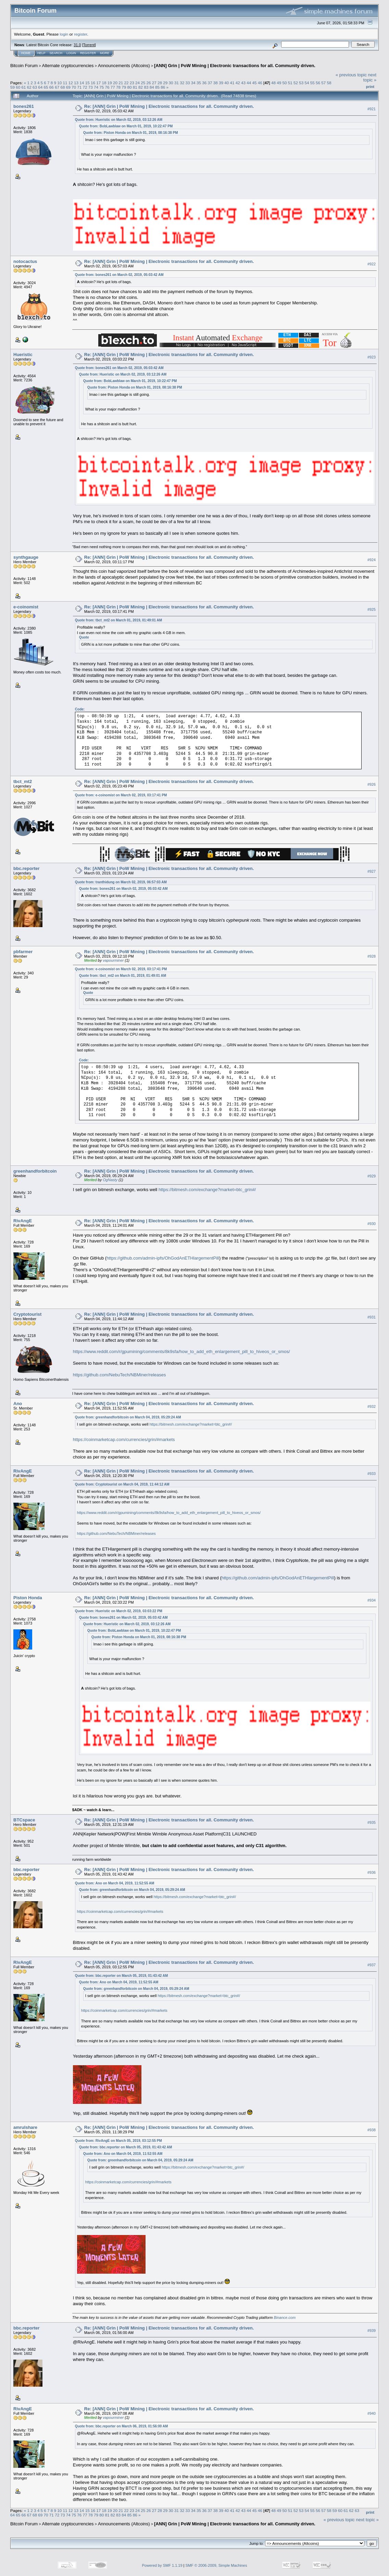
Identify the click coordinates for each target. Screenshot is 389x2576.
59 (12, 87)
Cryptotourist (27, 1314)
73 (90, 87)
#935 (371, 1823)
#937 (371, 1965)
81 (135, 87)
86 (163, 87)
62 (29, 87)
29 (165, 82)
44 (249, 82)
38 (215, 82)
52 (295, 82)
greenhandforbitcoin (35, 1171)
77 (113, 87)
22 (126, 82)
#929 (371, 1176)
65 (46, 87)
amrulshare (25, 2127)
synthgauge (25, 557)
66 (51, 87)
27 (154, 82)
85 (157, 87)
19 (110, 82)
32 (182, 82)
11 (65, 82)
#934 (371, 1600)
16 (93, 82)
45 (254, 82)
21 (120, 82)
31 (176, 82)
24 (137, 82)
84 (152, 87)
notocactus (25, 261)
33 (187, 82)
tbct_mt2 (22, 781)
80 (129, 87)
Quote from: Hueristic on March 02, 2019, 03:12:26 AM (118, 120)
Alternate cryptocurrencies (68, 65)
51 (290, 82)
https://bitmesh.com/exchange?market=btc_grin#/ (207, 1189)
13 (76, 82)
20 (115, 82)
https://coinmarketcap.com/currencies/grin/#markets (124, 1439)
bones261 (23, 106)
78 (118, 87)
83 (146, 87)
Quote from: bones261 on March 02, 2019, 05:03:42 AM (119, 275)
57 (323, 82)
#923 (371, 357)
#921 (371, 109)
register (80, 34)
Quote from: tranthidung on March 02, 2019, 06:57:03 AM (121, 882)
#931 (371, 1317)
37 (210, 82)
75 (101, 87)
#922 (371, 264)
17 (98, 82)
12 (70, 82)
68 (62, 87)
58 (329, 82)
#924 (371, 560)
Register (88, 53)
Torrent (89, 45)
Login (71, 53)
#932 (371, 1406)
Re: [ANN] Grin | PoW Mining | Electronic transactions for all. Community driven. (169, 106)
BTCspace (24, 1819)
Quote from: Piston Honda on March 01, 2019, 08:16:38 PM (130, 133)
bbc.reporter (26, 868)
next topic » (369, 77)
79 (124, 87)
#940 (371, 2413)
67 (57, 87)
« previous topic (351, 74)
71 (79, 87)
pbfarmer (23, 951)
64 (40, 87)
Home (25, 53)
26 (149, 82)
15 (87, 82)
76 (107, 87)
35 (199, 82)
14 (81, 82)
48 (273, 82)
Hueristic (23, 354)
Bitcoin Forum (24, 65)
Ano (17, 1403)
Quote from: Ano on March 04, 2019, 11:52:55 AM (114, 1883)
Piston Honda (27, 1597)
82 (140, 87)
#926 (371, 784)
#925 (371, 609)
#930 (371, 1224)
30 (171, 82)
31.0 (77, 45)
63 (35, 87)
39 (221, 82)
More (104, 53)
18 (104, 82)
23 (132, 82)
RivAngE (22, 1220)
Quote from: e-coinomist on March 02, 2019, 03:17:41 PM (121, 795)
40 (226, 82)
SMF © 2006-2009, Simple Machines (216, 2565)
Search (56, 53)
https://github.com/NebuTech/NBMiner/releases (119, 1374)
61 (24, 87)
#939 (371, 2330)
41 (232, 82)
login (64, 34)
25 (143, 82)
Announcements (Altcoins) (124, 65)
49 (279, 82)
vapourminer (113, 960)
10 (59, 82)
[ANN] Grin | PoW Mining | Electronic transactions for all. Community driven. (234, 65)
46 (260, 82)
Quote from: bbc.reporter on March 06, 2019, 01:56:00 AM (121, 2426)
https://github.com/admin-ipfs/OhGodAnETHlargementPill (162, 1258)
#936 (371, 1872)
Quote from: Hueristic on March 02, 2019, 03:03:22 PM (118, 1611)
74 (96, 87)
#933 (371, 1474)
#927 (371, 871)
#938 (371, 2130)
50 (284, 82)
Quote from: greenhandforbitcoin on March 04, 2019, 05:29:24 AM (128, 1417)
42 (238, 82)
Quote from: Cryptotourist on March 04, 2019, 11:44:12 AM (122, 1484)
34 (193, 82)
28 (160, 82)
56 (318, 82)
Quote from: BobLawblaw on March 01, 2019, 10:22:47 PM (126, 126)
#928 (371, 957)
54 (306, 82)
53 (301, 82)
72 (85, 87)
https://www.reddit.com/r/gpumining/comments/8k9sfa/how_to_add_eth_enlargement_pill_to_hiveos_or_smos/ (181, 1351)
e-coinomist (25, 606)
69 (68, 87)
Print (370, 87)
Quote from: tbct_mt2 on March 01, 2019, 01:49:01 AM (118, 620)
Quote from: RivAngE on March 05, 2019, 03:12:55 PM (118, 2141)
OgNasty (110, 1180)
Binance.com (285, 2317)
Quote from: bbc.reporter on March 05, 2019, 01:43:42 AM (121, 1976)
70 (74, 87)
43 (243, 82)
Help (41, 53)
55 (312, 82)
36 (204, 82)
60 (18, 87)
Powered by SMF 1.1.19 (162, 2565)
